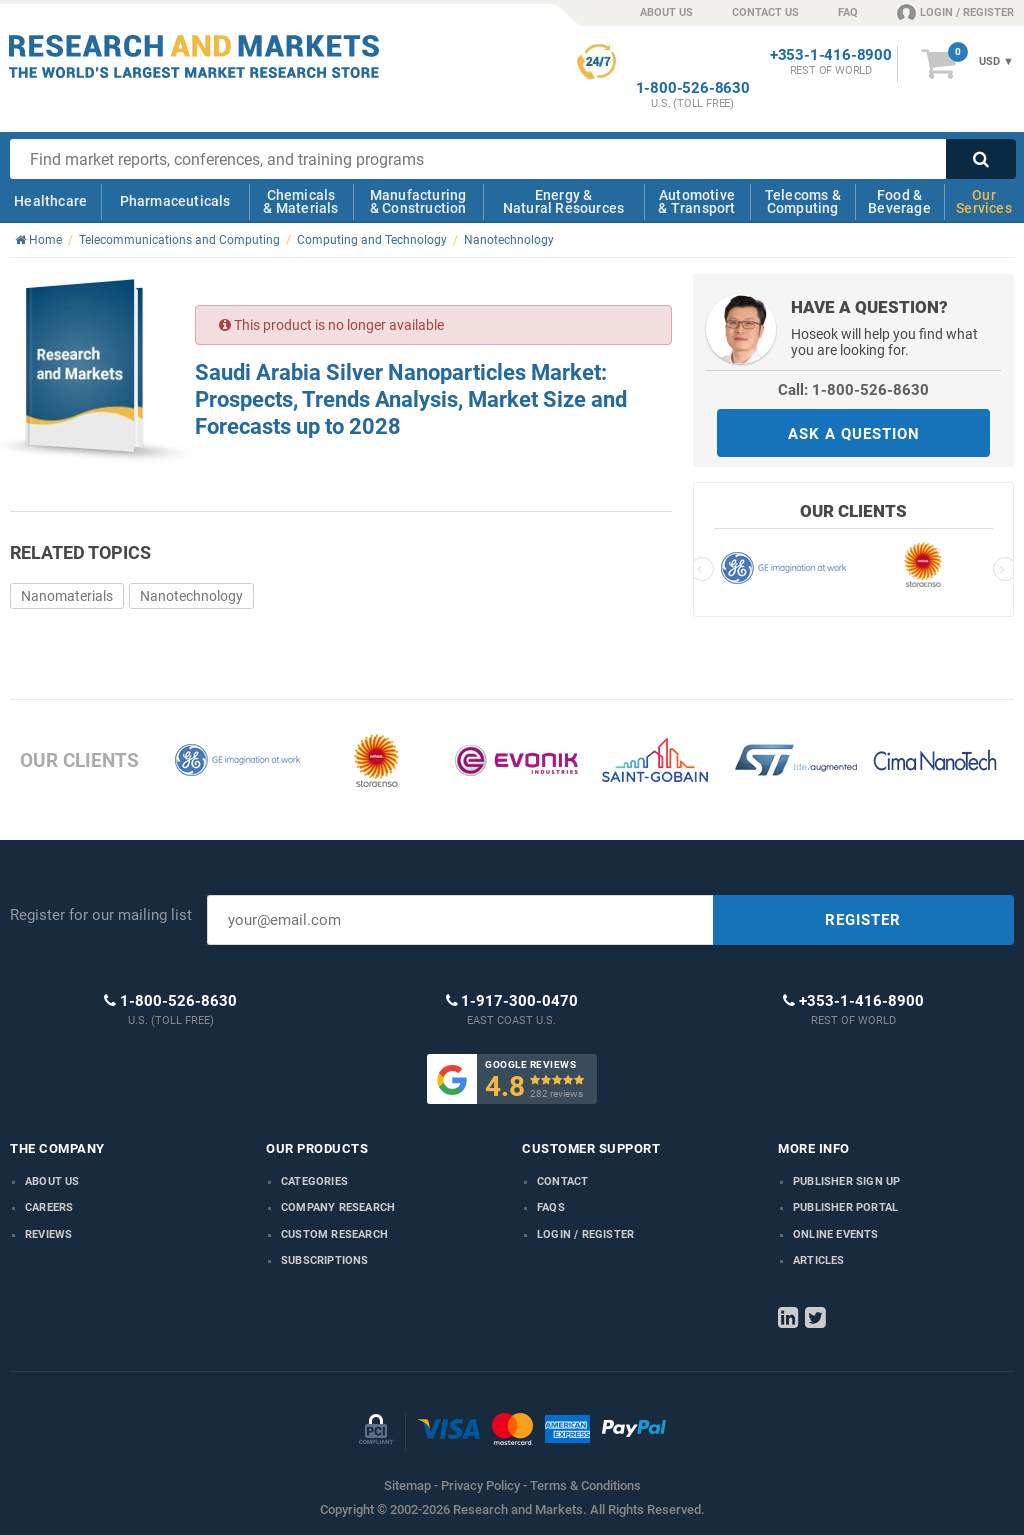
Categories (314, 1181)
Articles (819, 1260)
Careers (49, 1207)
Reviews (48, 1234)
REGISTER (863, 920)
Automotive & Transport (696, 201)
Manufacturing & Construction (418, 201)
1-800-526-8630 (693, 88)
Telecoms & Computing (803, 201)
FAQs (551, 1207)
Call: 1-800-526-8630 (853, 390)
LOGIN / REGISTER (955, 12)
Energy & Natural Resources (563, 201)
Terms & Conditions (585, 1485)
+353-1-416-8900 (831, 55)
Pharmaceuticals (175, 201)
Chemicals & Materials (300, 201)
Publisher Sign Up (846, 1181)
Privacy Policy (480, 1485)
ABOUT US (666, 12)
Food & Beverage (899, 201)
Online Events (836, 1234)
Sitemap (407, 1485)
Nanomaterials (67, 596)
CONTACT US (765, 12)
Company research (338, 1207)
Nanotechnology (191, 596)
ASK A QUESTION (854, 434)
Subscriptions (325, 1260)
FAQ (848, 12)
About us (52, 1181)
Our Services (984, 201)
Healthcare (50, 201)
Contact (562, 1181)
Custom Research (334, 1234)
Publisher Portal (845, 1207)
